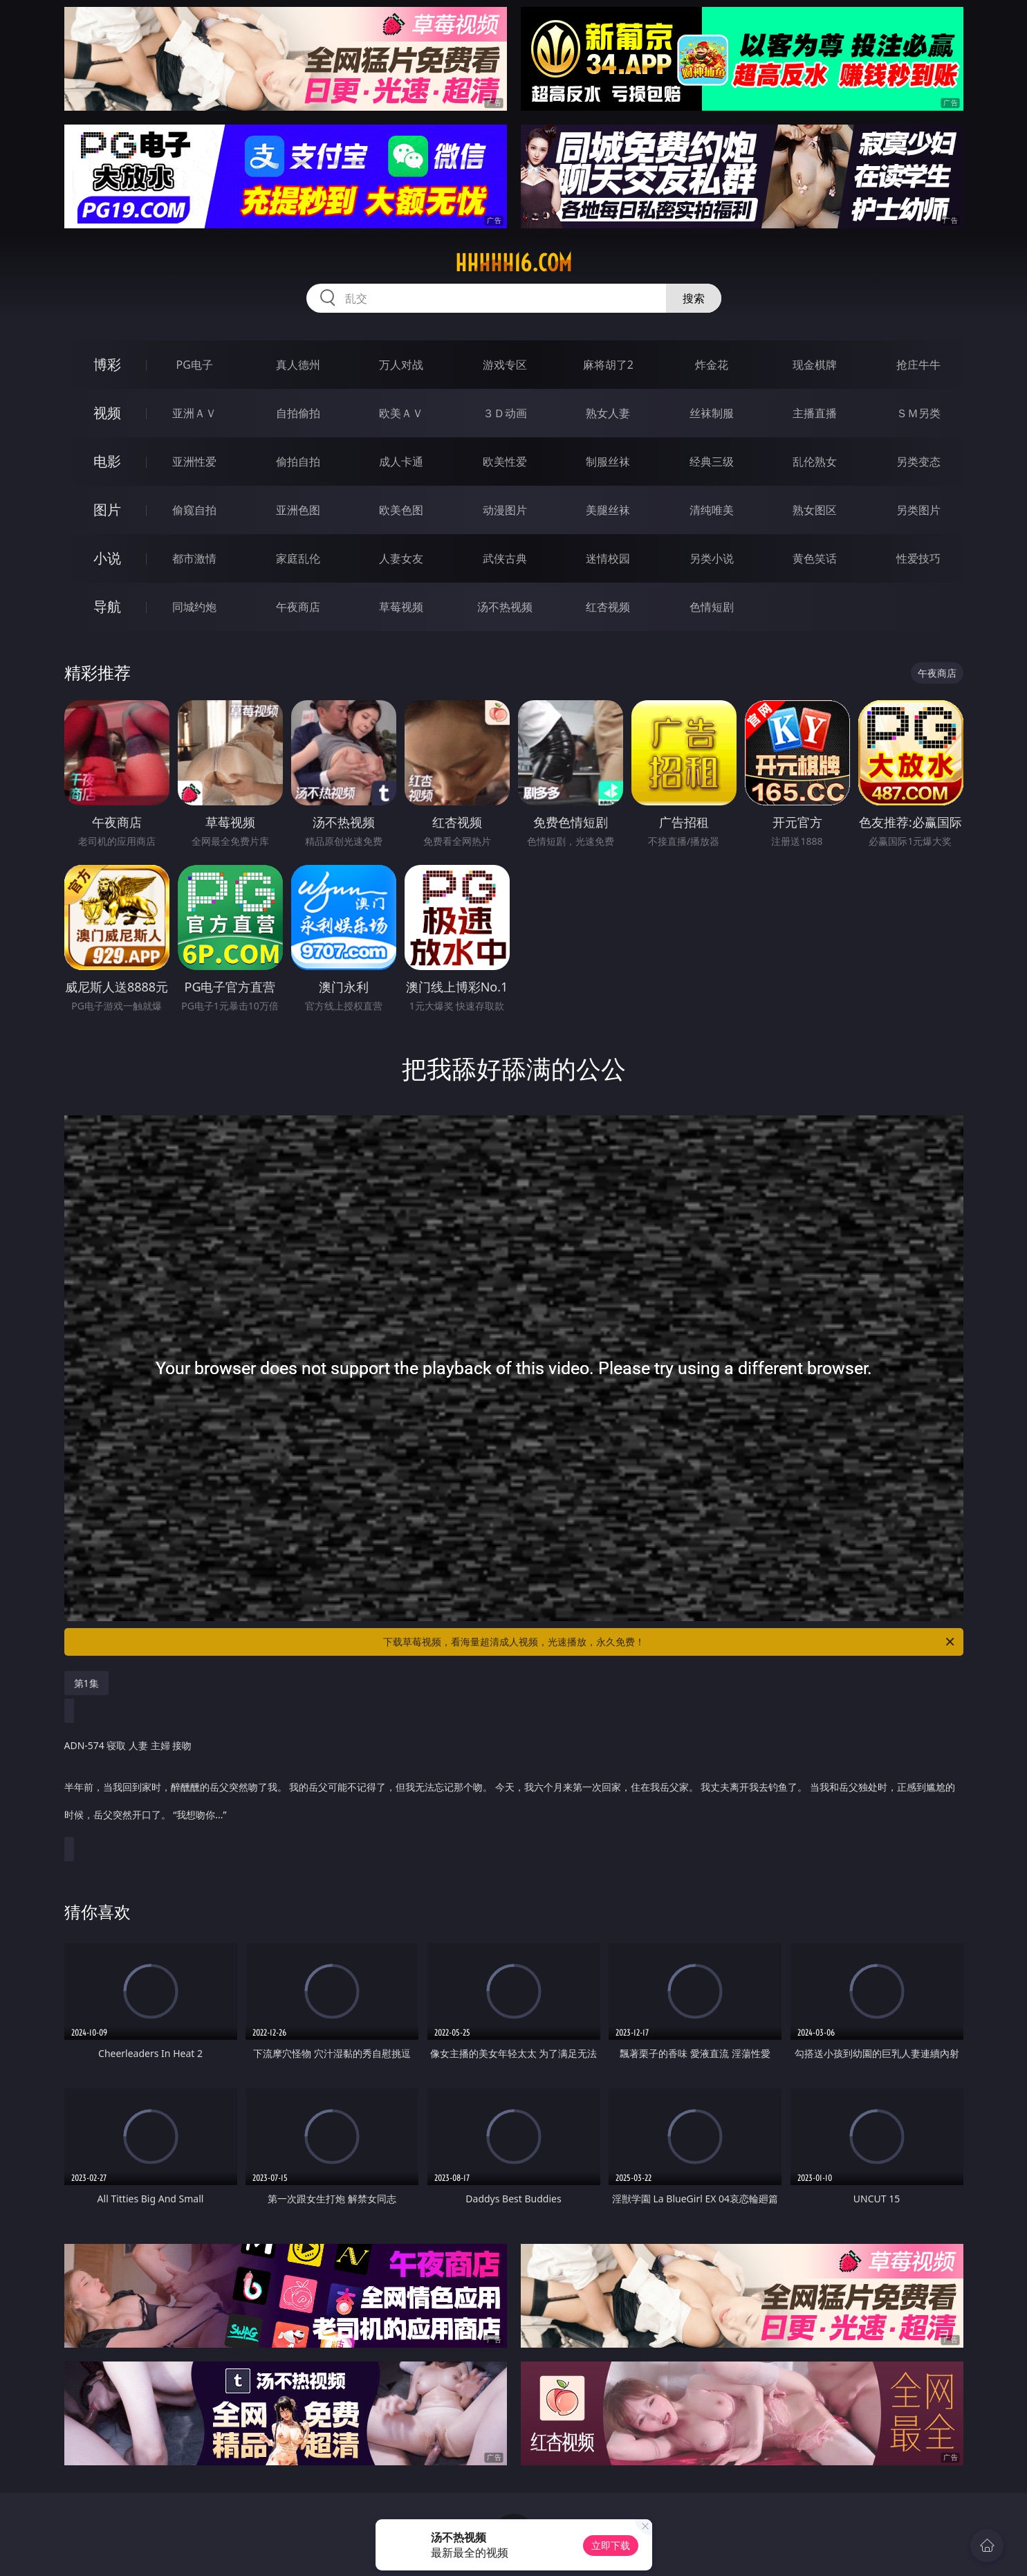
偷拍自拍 (298, 461)
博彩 (107, 364)
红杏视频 (608, 606)
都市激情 (194, 558)
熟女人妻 (608, 413)
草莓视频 (401, 606)
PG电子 (194, 364)
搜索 (694, 298)
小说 (107, 558)
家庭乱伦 (298, 558)
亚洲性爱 (194, 461)
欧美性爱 (505, 461)
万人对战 (401, 364)
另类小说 (712, 558)
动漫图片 (505, 510)
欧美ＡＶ (401, 413)
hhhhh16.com (513, 263)
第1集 (86, 1683)
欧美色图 (401, 510)
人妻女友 (401, 558)
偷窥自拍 (194, 510)
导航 (107, 606)
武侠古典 (505, 558)
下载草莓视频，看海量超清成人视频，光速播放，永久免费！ (669, 1642)
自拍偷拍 (298, 413)
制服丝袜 (608, 461)
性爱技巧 (918, 558)
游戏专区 (505, 364)
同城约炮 (194, 606)
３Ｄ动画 (505, 413)
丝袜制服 (712, 413)
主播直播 (815, 413)
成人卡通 (401, 461)
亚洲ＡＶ (194, 413)
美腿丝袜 (608, 510)
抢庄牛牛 (918, 364)
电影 (107, 461)
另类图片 (918, 510)
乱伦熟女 (815, 461)
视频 (107, 412)
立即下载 (610, 2545)
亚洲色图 (298, 510)
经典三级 (712, 461)
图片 (107, 509)
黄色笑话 (815, 558)
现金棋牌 (815, 364)
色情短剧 (712, 606)
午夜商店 (298, 606)
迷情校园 (608, 558)
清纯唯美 (712, 510)
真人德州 (298, 364)
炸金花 (711, 364)
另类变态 (918, 461)
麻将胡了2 (608, 364)
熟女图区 (815, 510)
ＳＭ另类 (918, 413)
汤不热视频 (505, 606)
